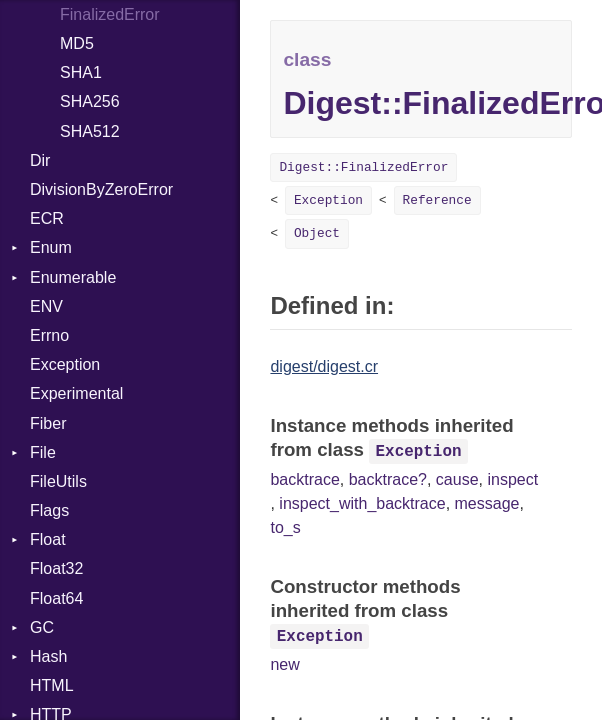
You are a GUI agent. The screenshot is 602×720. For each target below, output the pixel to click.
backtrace (304, 479)
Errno (49, 335)
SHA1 (81, 72)
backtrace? (388, 479)
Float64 (56, 598)
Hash (48, 656)
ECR (47, 218)
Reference (437, 200)
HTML (52, 685)
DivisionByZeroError (101, 189)
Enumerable (73, 277)
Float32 (56, 568)
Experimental (76, 393)
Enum (51, 247)
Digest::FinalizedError (363, 167)
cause (457, 479)
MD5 (77, 43)
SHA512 (90, 131)
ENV (46, 306)
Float (48, 539)
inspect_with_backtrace (362, 503)
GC (42, 627)
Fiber (48, 423)
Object (317, 233)
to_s (285, 527)
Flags (49, 510)
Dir (40, 160)
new (284, 664)
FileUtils (58, 481)
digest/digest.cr (324, 366)
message (487, 503)
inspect (512, 479)
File (43, 452)
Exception (65, 364)
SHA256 (90, 101)
